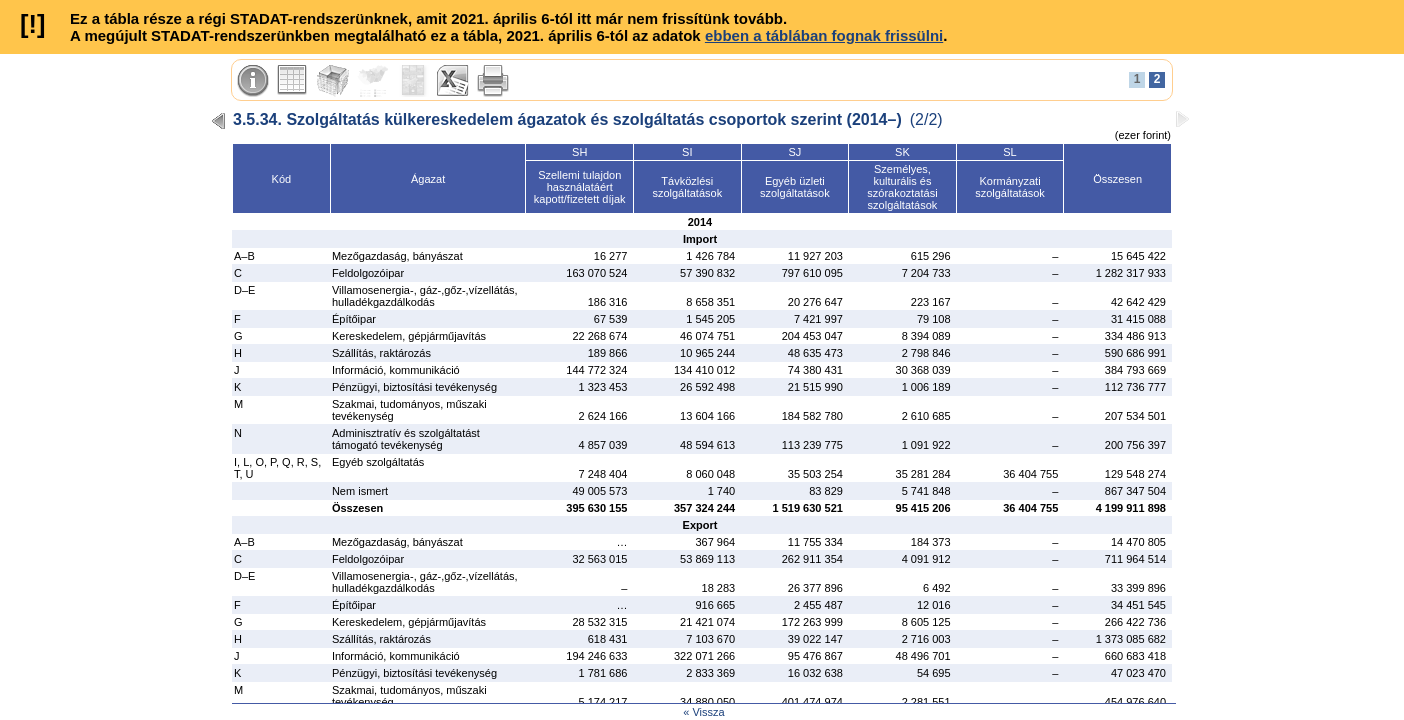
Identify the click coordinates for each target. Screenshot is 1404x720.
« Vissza (703, 712)
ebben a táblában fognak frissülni (824, 35)
